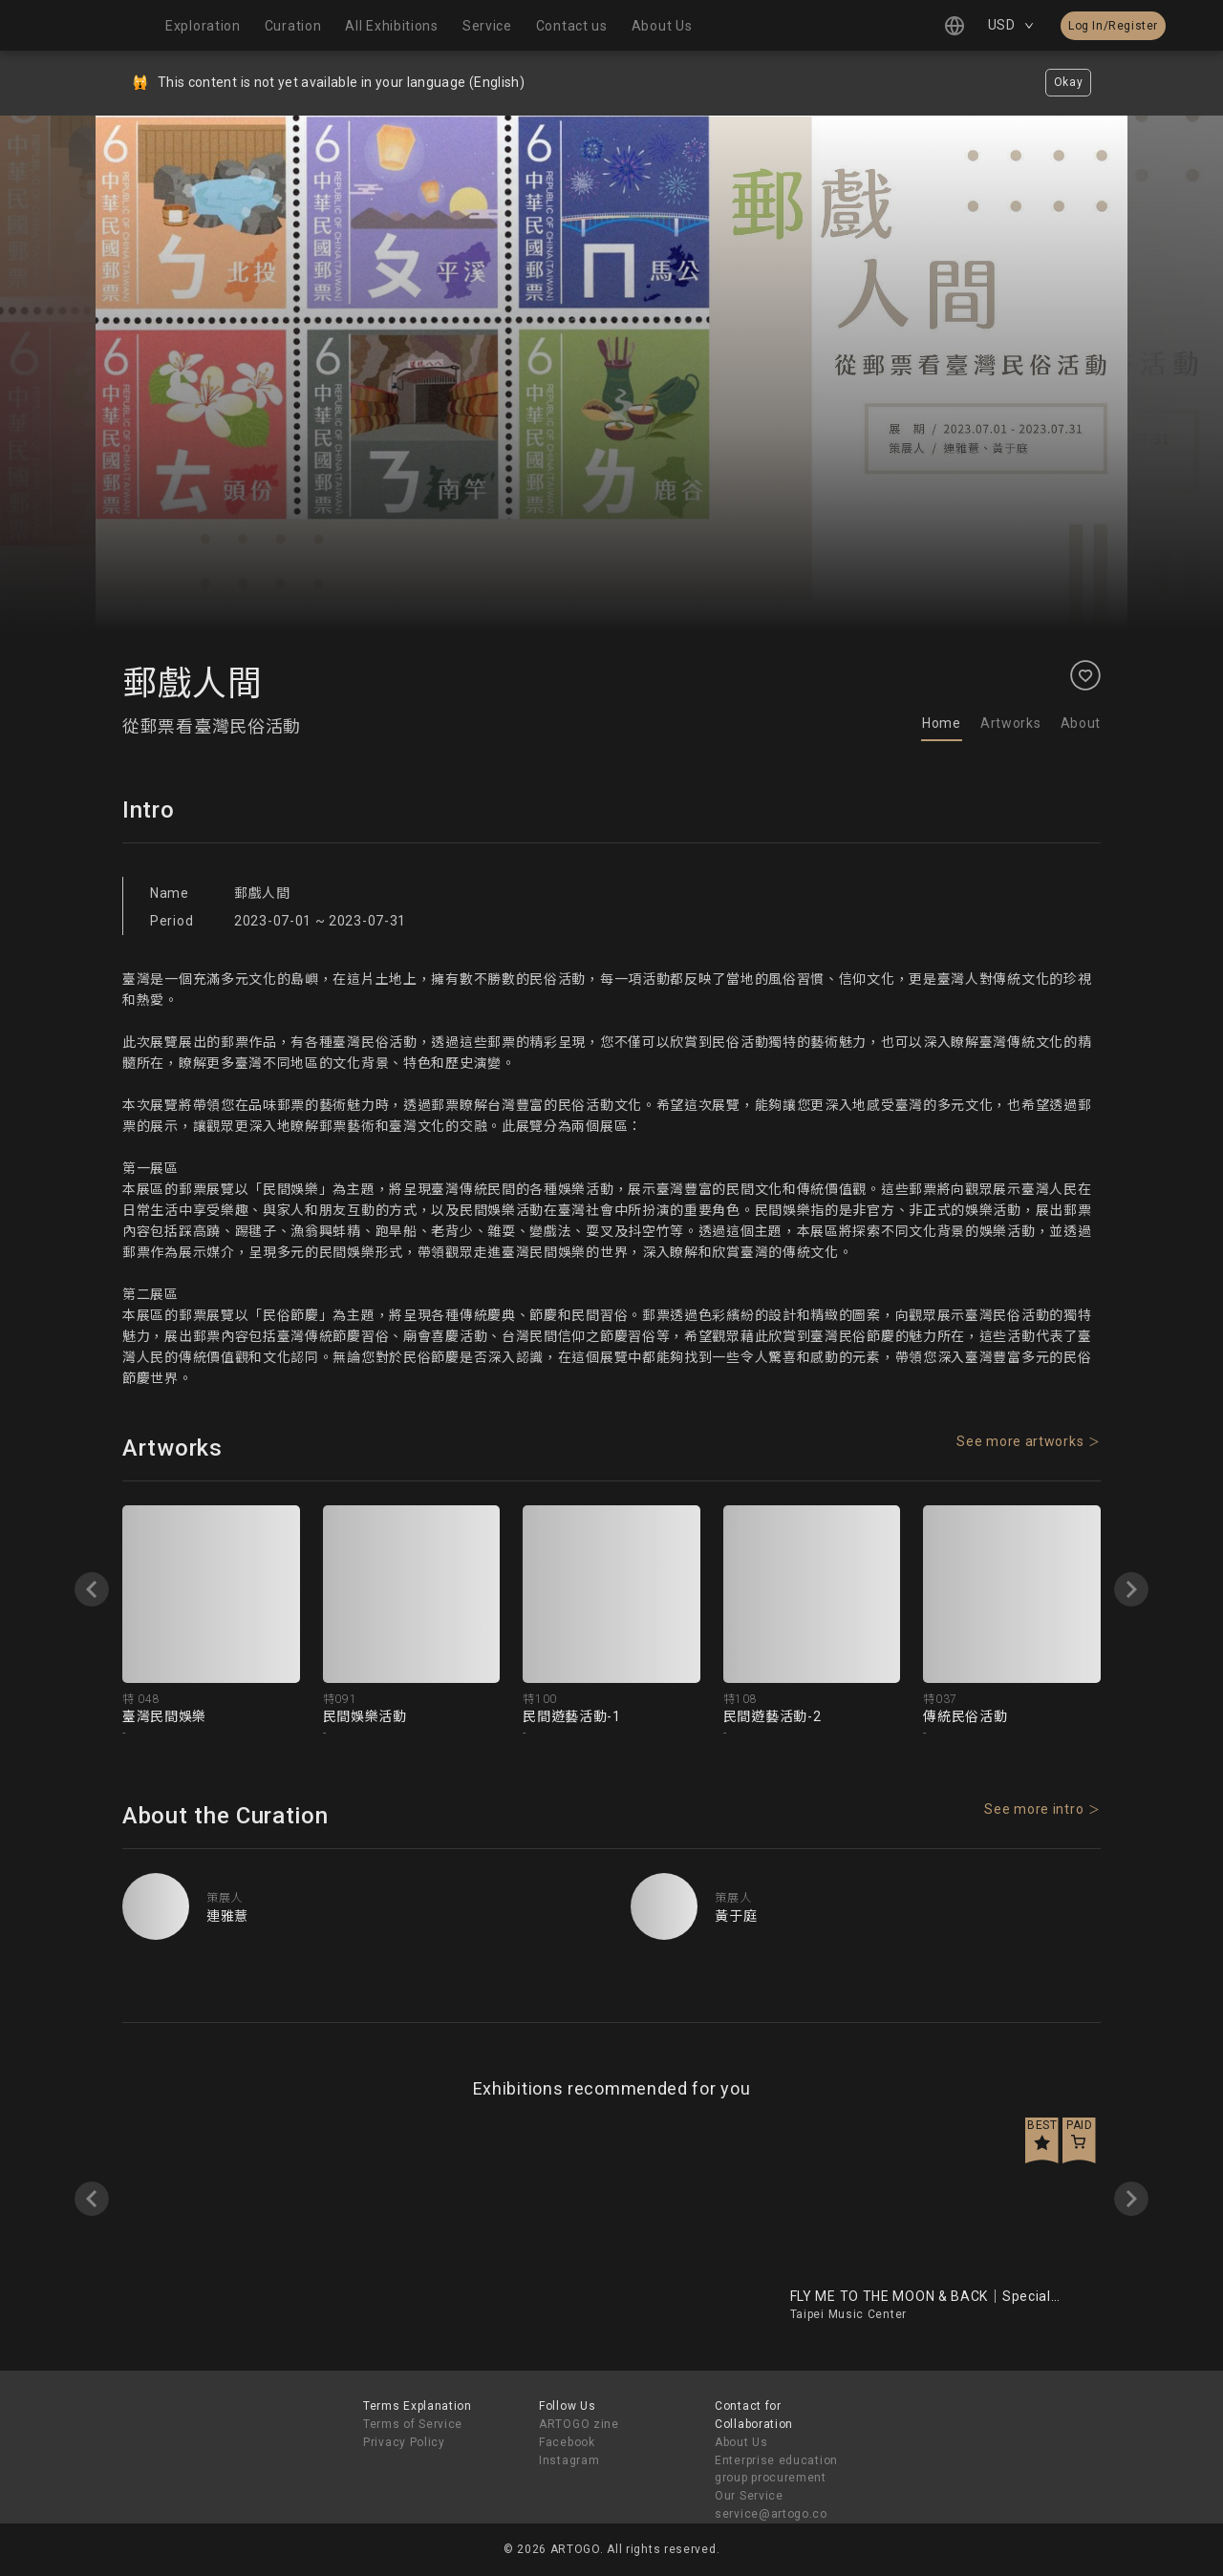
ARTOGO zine (579, 2424)
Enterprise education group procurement (776, 2469)
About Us (741, 2442)
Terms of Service (412, 2424)
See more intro (1034, 1809)
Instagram (569, 2460)
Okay (1069, 82)
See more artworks (1020, 1441)
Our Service (749, 2495)
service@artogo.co (771, 2514)
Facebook (567, 2442)
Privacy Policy (404, 2442)
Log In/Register (1113, 25)
